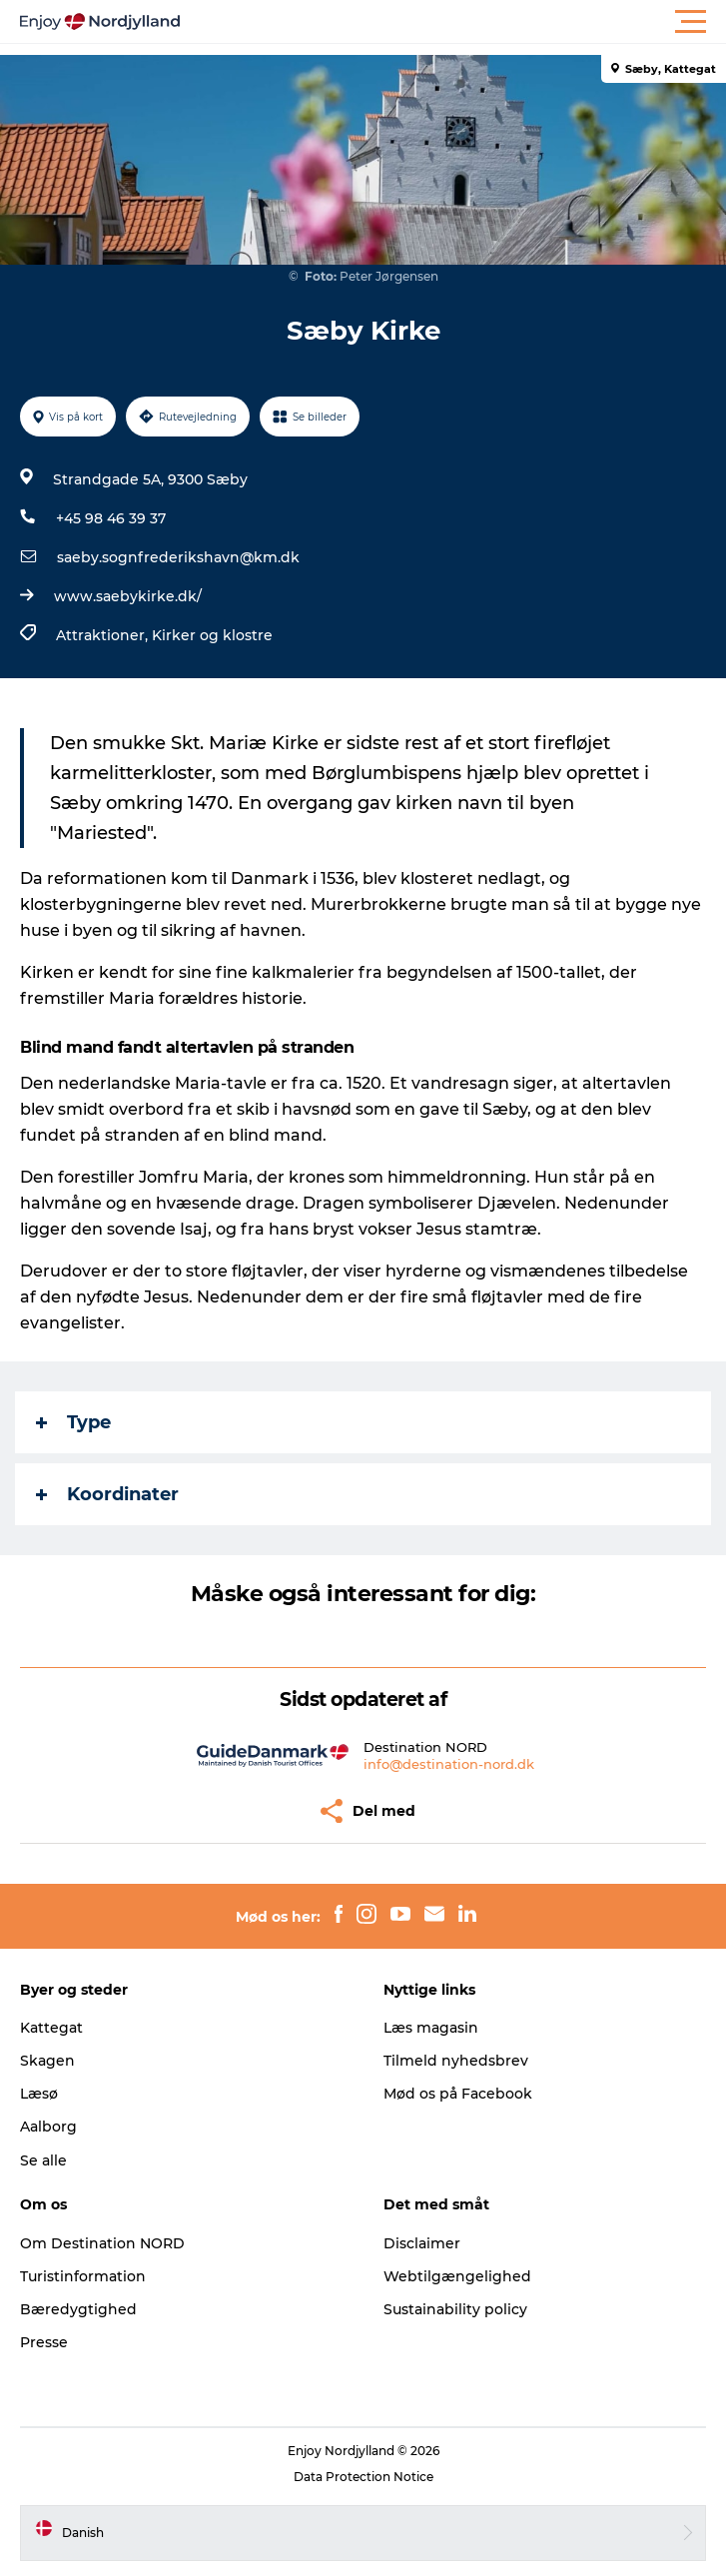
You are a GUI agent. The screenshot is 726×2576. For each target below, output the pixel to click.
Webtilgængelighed (457, 2276)
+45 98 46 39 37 (111, 518)
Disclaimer (421, 2243)
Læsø (39, 2094)
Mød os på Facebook (457, 2094)
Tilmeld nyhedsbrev (455, 2061)
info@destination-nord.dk (448, 1764)
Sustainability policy (455, 2309)
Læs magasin (430, 2028)
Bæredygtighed (78, 2309)
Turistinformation (83, 2276)
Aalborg (48, 2127)
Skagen (47, 2061)
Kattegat (51, 2028)
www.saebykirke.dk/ (128, 596)
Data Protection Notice (363, 2476)
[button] (453, 22)
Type (73, 1422)
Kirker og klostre (212, 635)
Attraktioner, (104, 635)
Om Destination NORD (102, 2243)
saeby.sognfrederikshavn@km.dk (178, 557)
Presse (44, 2342)
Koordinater (107, 1494)
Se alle (43, 2160)
